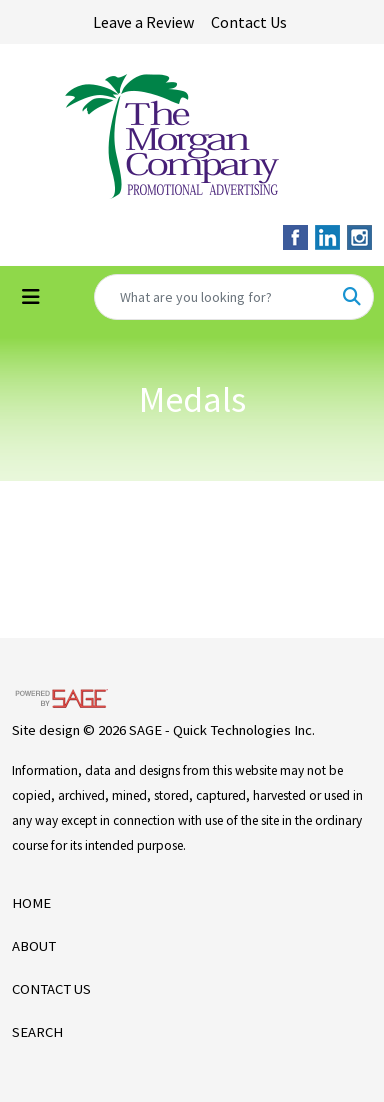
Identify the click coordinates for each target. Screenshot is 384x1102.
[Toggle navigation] (31, 297)
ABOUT (34, 946)
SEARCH (37, 1032)
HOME (31, 903)
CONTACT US (51, 989)
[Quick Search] (213, 297)
